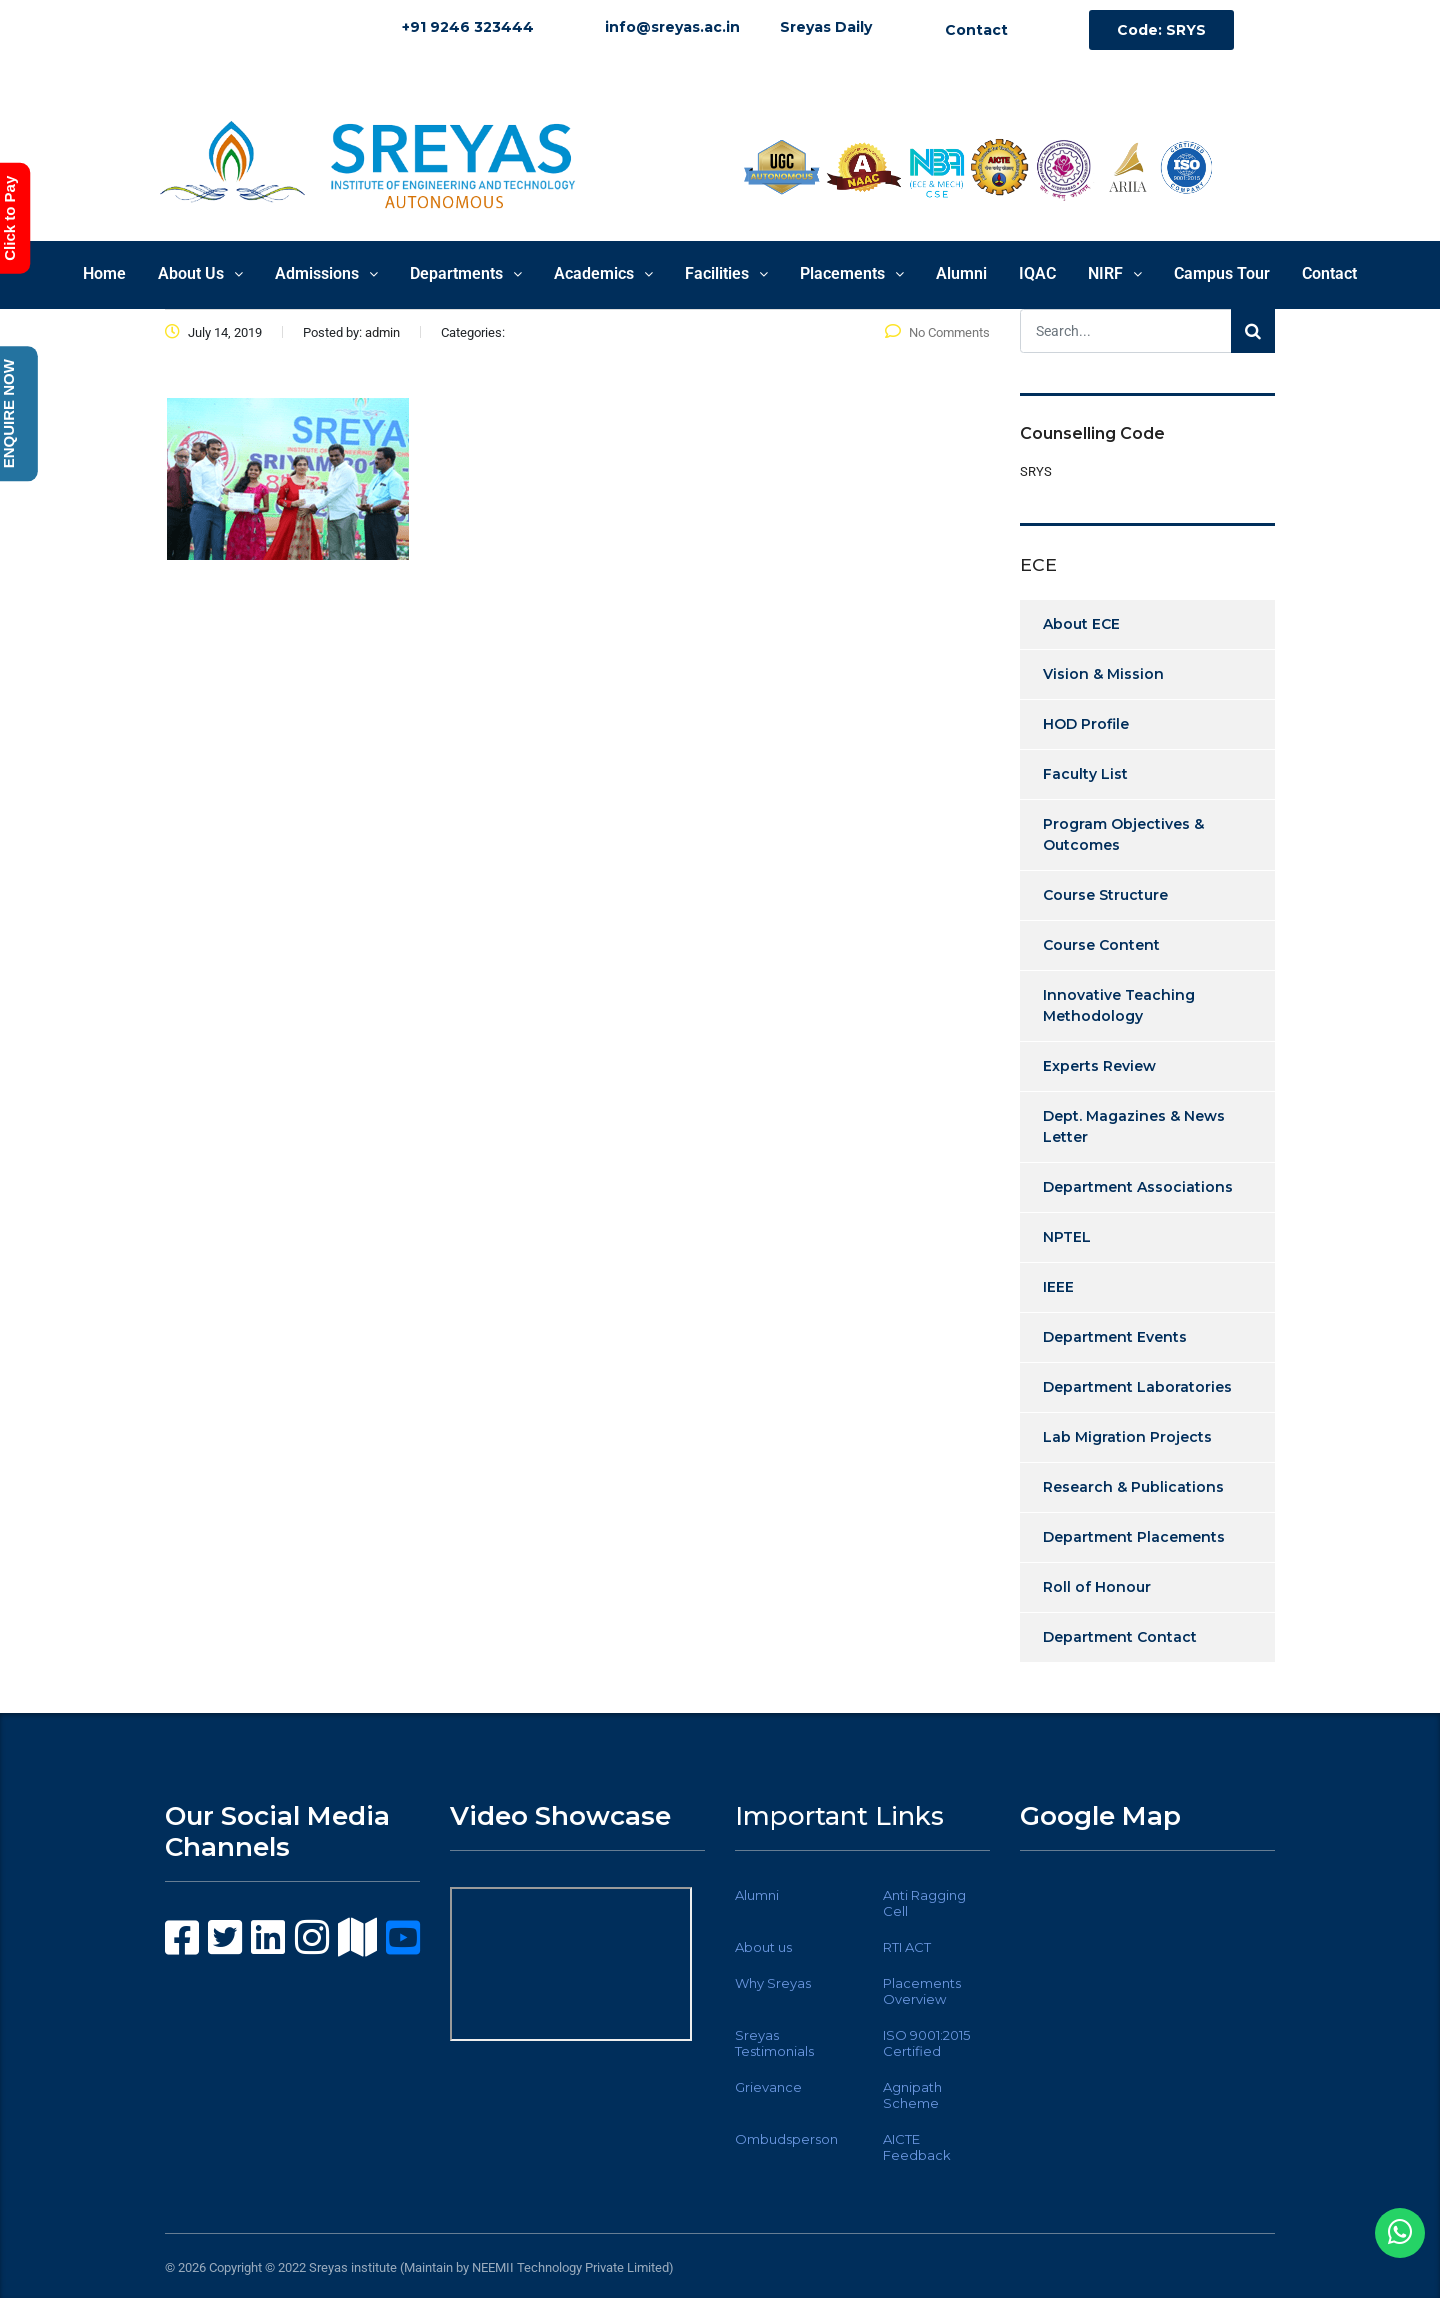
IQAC (1037, 273)
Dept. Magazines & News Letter (1134, 1126)
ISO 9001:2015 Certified (926, 2043)
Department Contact (1120, 1637)
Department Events (1115, 1337)
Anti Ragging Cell (924, 1903)
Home (104, 273)
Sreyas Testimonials (774, 2043)
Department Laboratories (1137, 1387)
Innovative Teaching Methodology (1119, 1005)
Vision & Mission (1103, 674)
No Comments (937, 332)
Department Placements (1134, 1537)
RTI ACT (907, 1947)
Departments (466, 273)
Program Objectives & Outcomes (1123, 834)
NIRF (1115, 273)
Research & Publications (1133, 1487)
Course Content (1101, 945)
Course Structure (1105, 895)
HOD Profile (1086, 724)
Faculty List (1085, 774)
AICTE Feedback (917, 2147)
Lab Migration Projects (1127, 1437)
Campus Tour (1222, 273)
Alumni (961, 273)
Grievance (768, 2087)
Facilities (726, 273)
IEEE (1058, 1287)
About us (763, 1947)
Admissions (326, 273)
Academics (603, 273)
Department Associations (1138, 1187)
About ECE (1081, 624)
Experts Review (1099, 1066)
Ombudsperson (786, 2139)
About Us (200, 273)
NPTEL (1067, 1237)
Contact (1329, 273)
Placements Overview (922, 1991)
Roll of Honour (1097, 1587)
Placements (852, 273)
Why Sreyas (773, 1983)
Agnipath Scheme (912, 2095)
